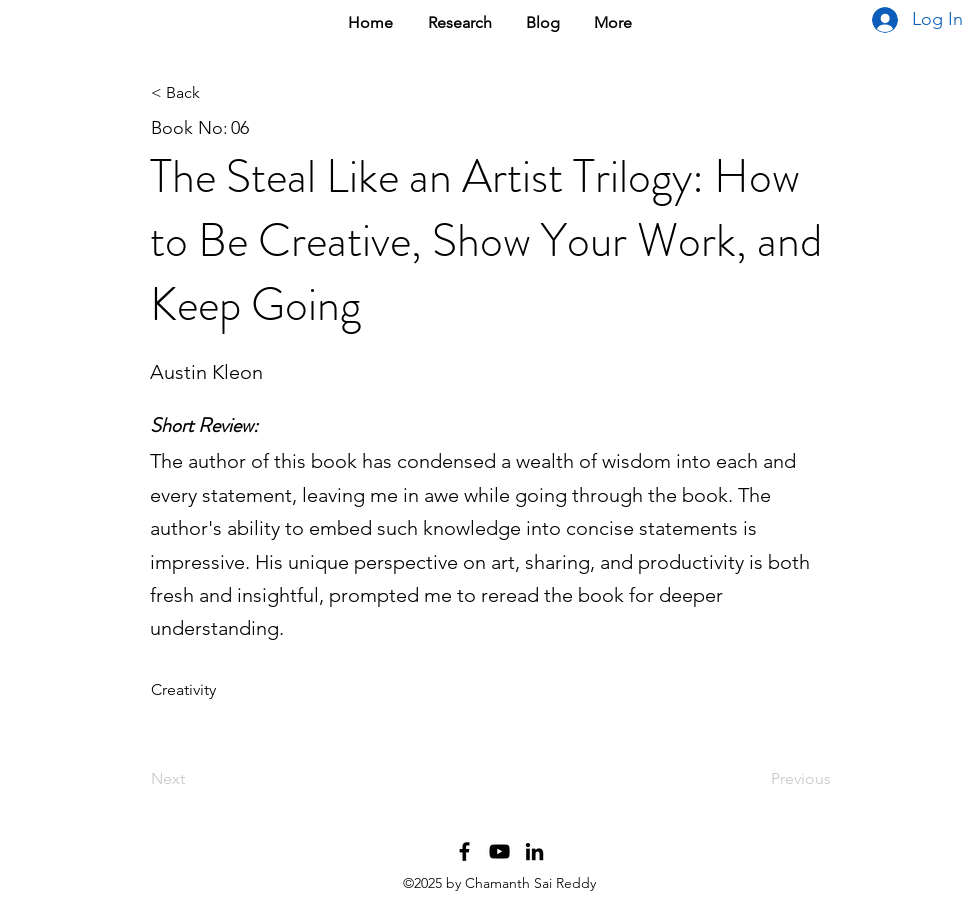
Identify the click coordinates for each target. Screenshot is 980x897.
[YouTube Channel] (499, 851)
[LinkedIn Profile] (534, 851)
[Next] (217, 779)
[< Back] (217, 93)
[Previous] (781, 779)
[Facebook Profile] (464, 851)
